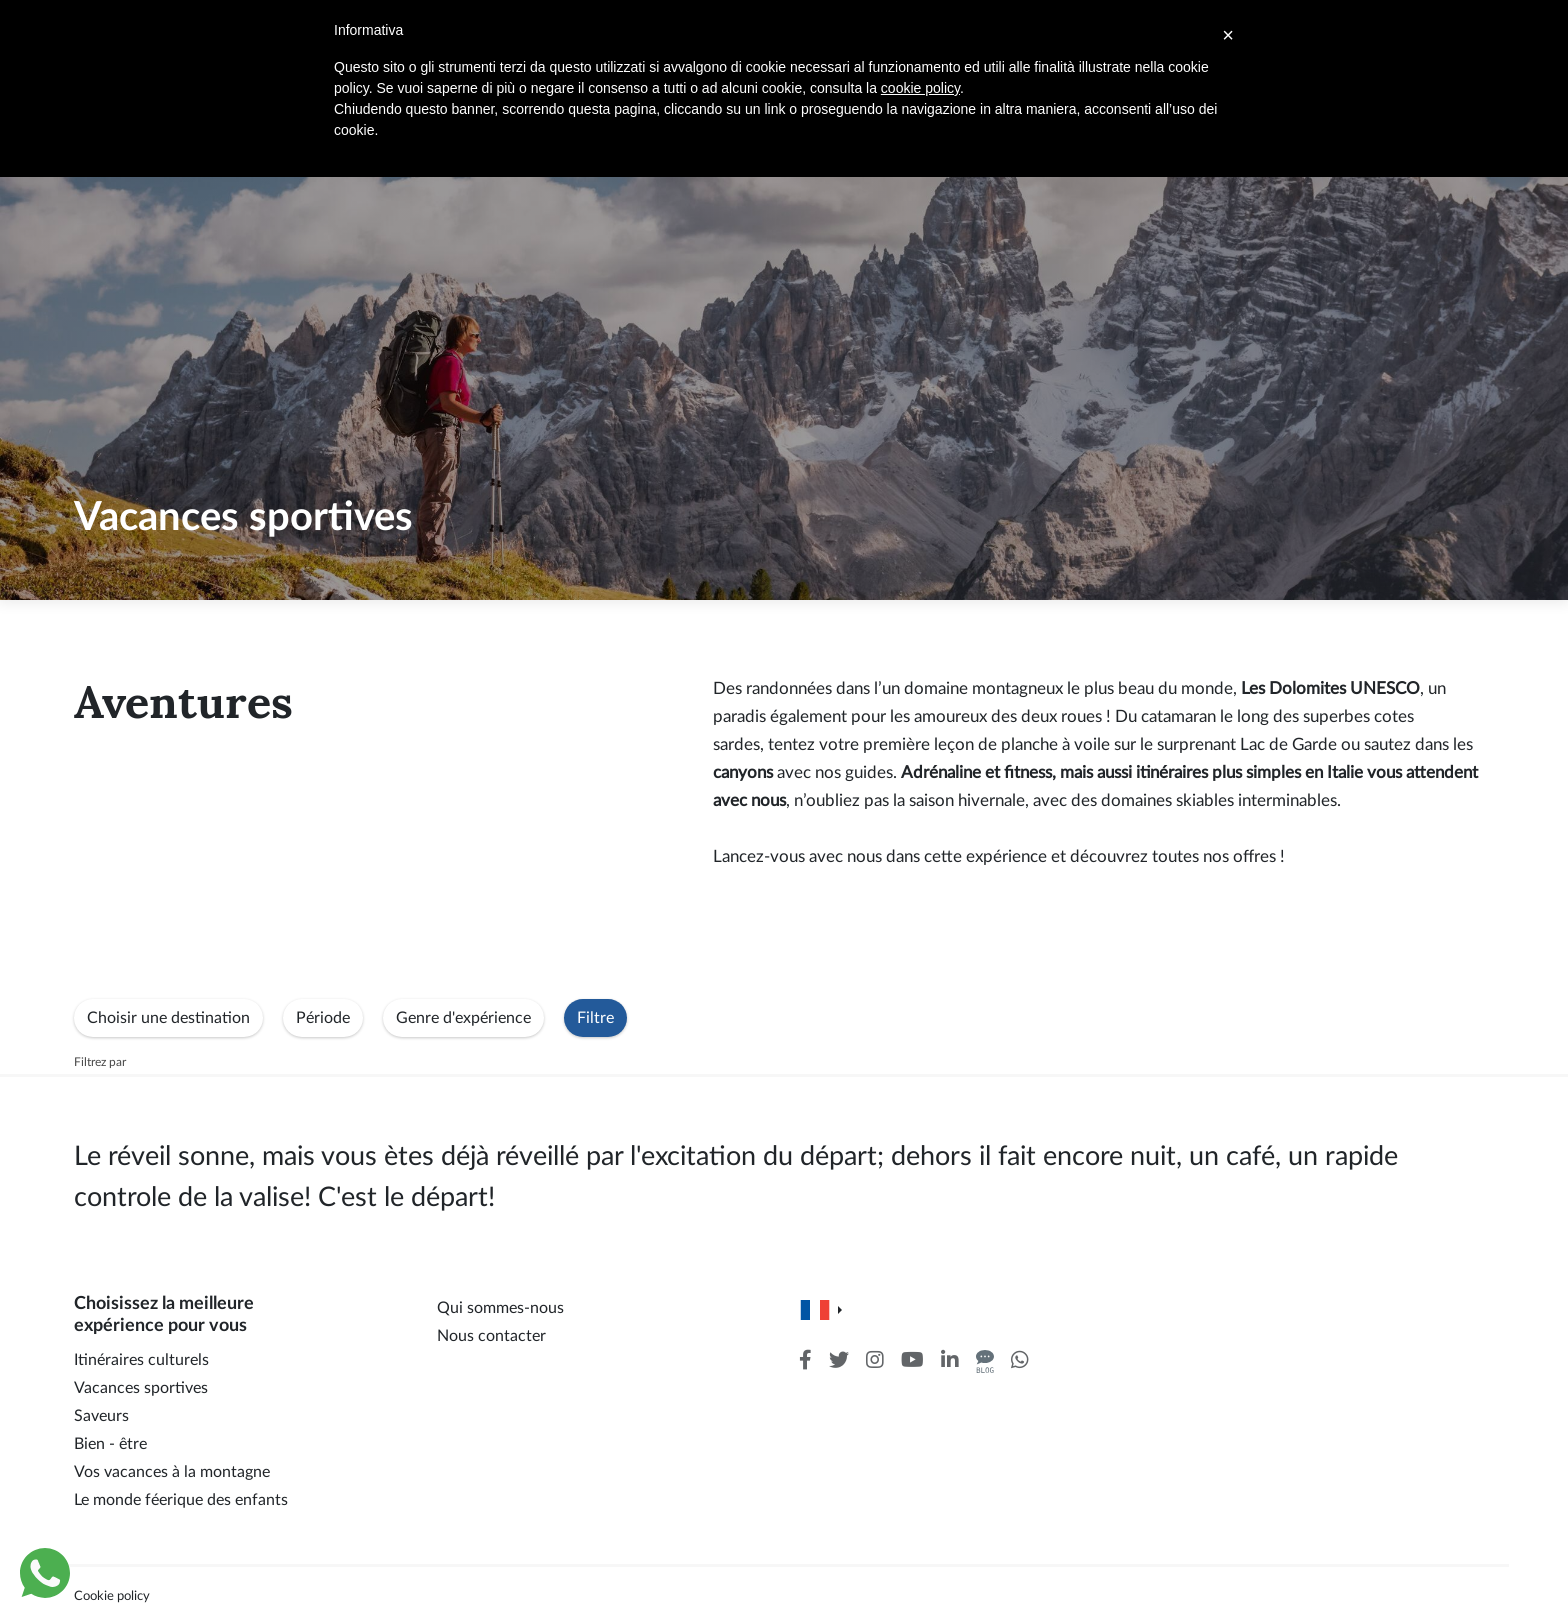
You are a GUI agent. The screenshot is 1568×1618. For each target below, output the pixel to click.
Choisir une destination (168, 1018)
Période (323, 1018)
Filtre (595, 1018)
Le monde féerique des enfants (181, 1500)
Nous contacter (491, 1336)
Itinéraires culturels (141, 1360)
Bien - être (110, 1444)
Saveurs (101, 1416)
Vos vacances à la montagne (172, 1472)
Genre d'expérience (463, 1018)
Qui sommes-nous (500, 1308)
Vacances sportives (141, 1388)
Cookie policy (112, 1596)
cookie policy (920, 88)
